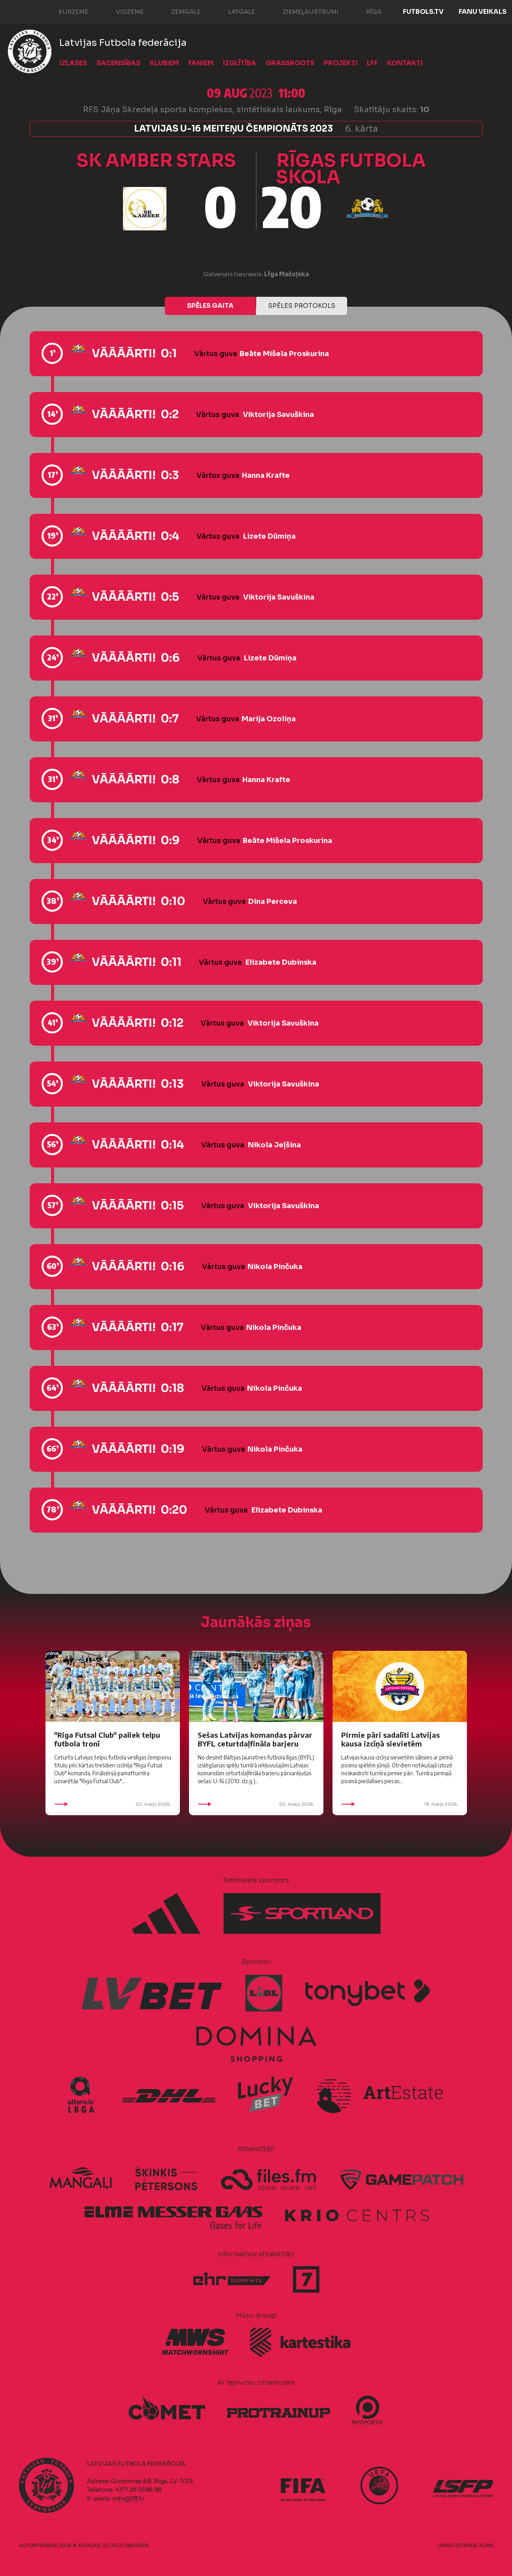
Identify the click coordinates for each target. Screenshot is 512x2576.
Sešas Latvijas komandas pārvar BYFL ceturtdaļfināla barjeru (255, 1739)
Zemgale (177, 11)
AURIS (486, 2545)
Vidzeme (122, 11)
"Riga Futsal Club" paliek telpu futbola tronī (107, 1739)
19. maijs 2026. (399, 1804)
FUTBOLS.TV (423, 12)
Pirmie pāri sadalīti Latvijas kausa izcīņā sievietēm (390, 1739)
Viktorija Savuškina (278, 414)
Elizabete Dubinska (281, 962)
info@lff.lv (128, 2498)
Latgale (233, 11)
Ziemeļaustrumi (302, 11)
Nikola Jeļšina (274, 1145)
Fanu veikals (482, 12)
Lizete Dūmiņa (269, 536)
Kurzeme (65, 11)
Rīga (366, 11)
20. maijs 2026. (112, 1804)
